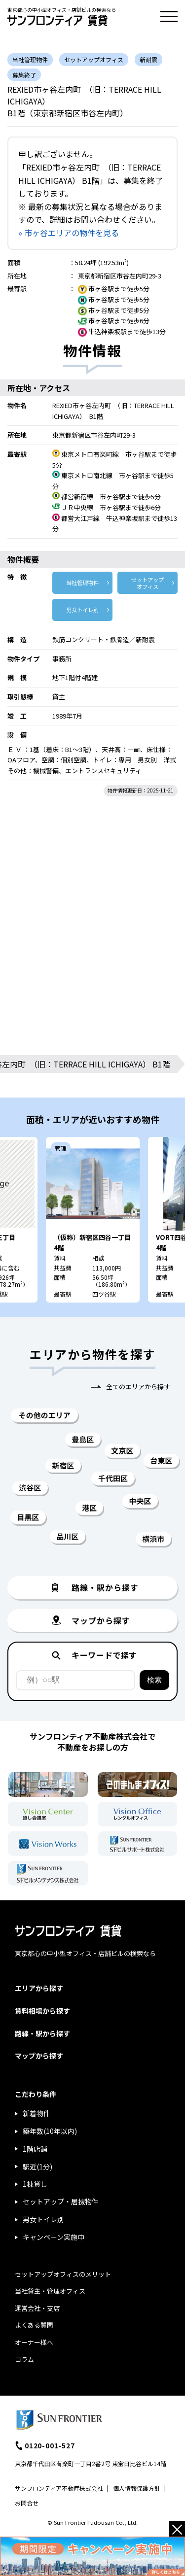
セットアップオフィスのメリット (63, 2274)
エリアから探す (39, 1988)
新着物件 (36, 2113)
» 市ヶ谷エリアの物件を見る (68, 233)
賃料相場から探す (42, 2011)
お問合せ (26, 2503)
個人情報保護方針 (136, 2488)
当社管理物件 (82, 582)
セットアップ (147, 583)
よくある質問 (34, 2325)
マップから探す (39, 2056)
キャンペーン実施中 (53, 2237)
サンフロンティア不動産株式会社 (59, 2488)
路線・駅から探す (42, 2033)
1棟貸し (35, 2184)
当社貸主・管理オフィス (50, 2291)
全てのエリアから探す (138, 1386)
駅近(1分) (37, 2166)
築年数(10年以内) (50, 2131)
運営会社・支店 (37, 2308)
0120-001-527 (50, 2445)
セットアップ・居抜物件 (61, 2201)
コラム (24, 2359)
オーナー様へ (34, 2342)
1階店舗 (35, 2149)
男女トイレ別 (82, 610)
